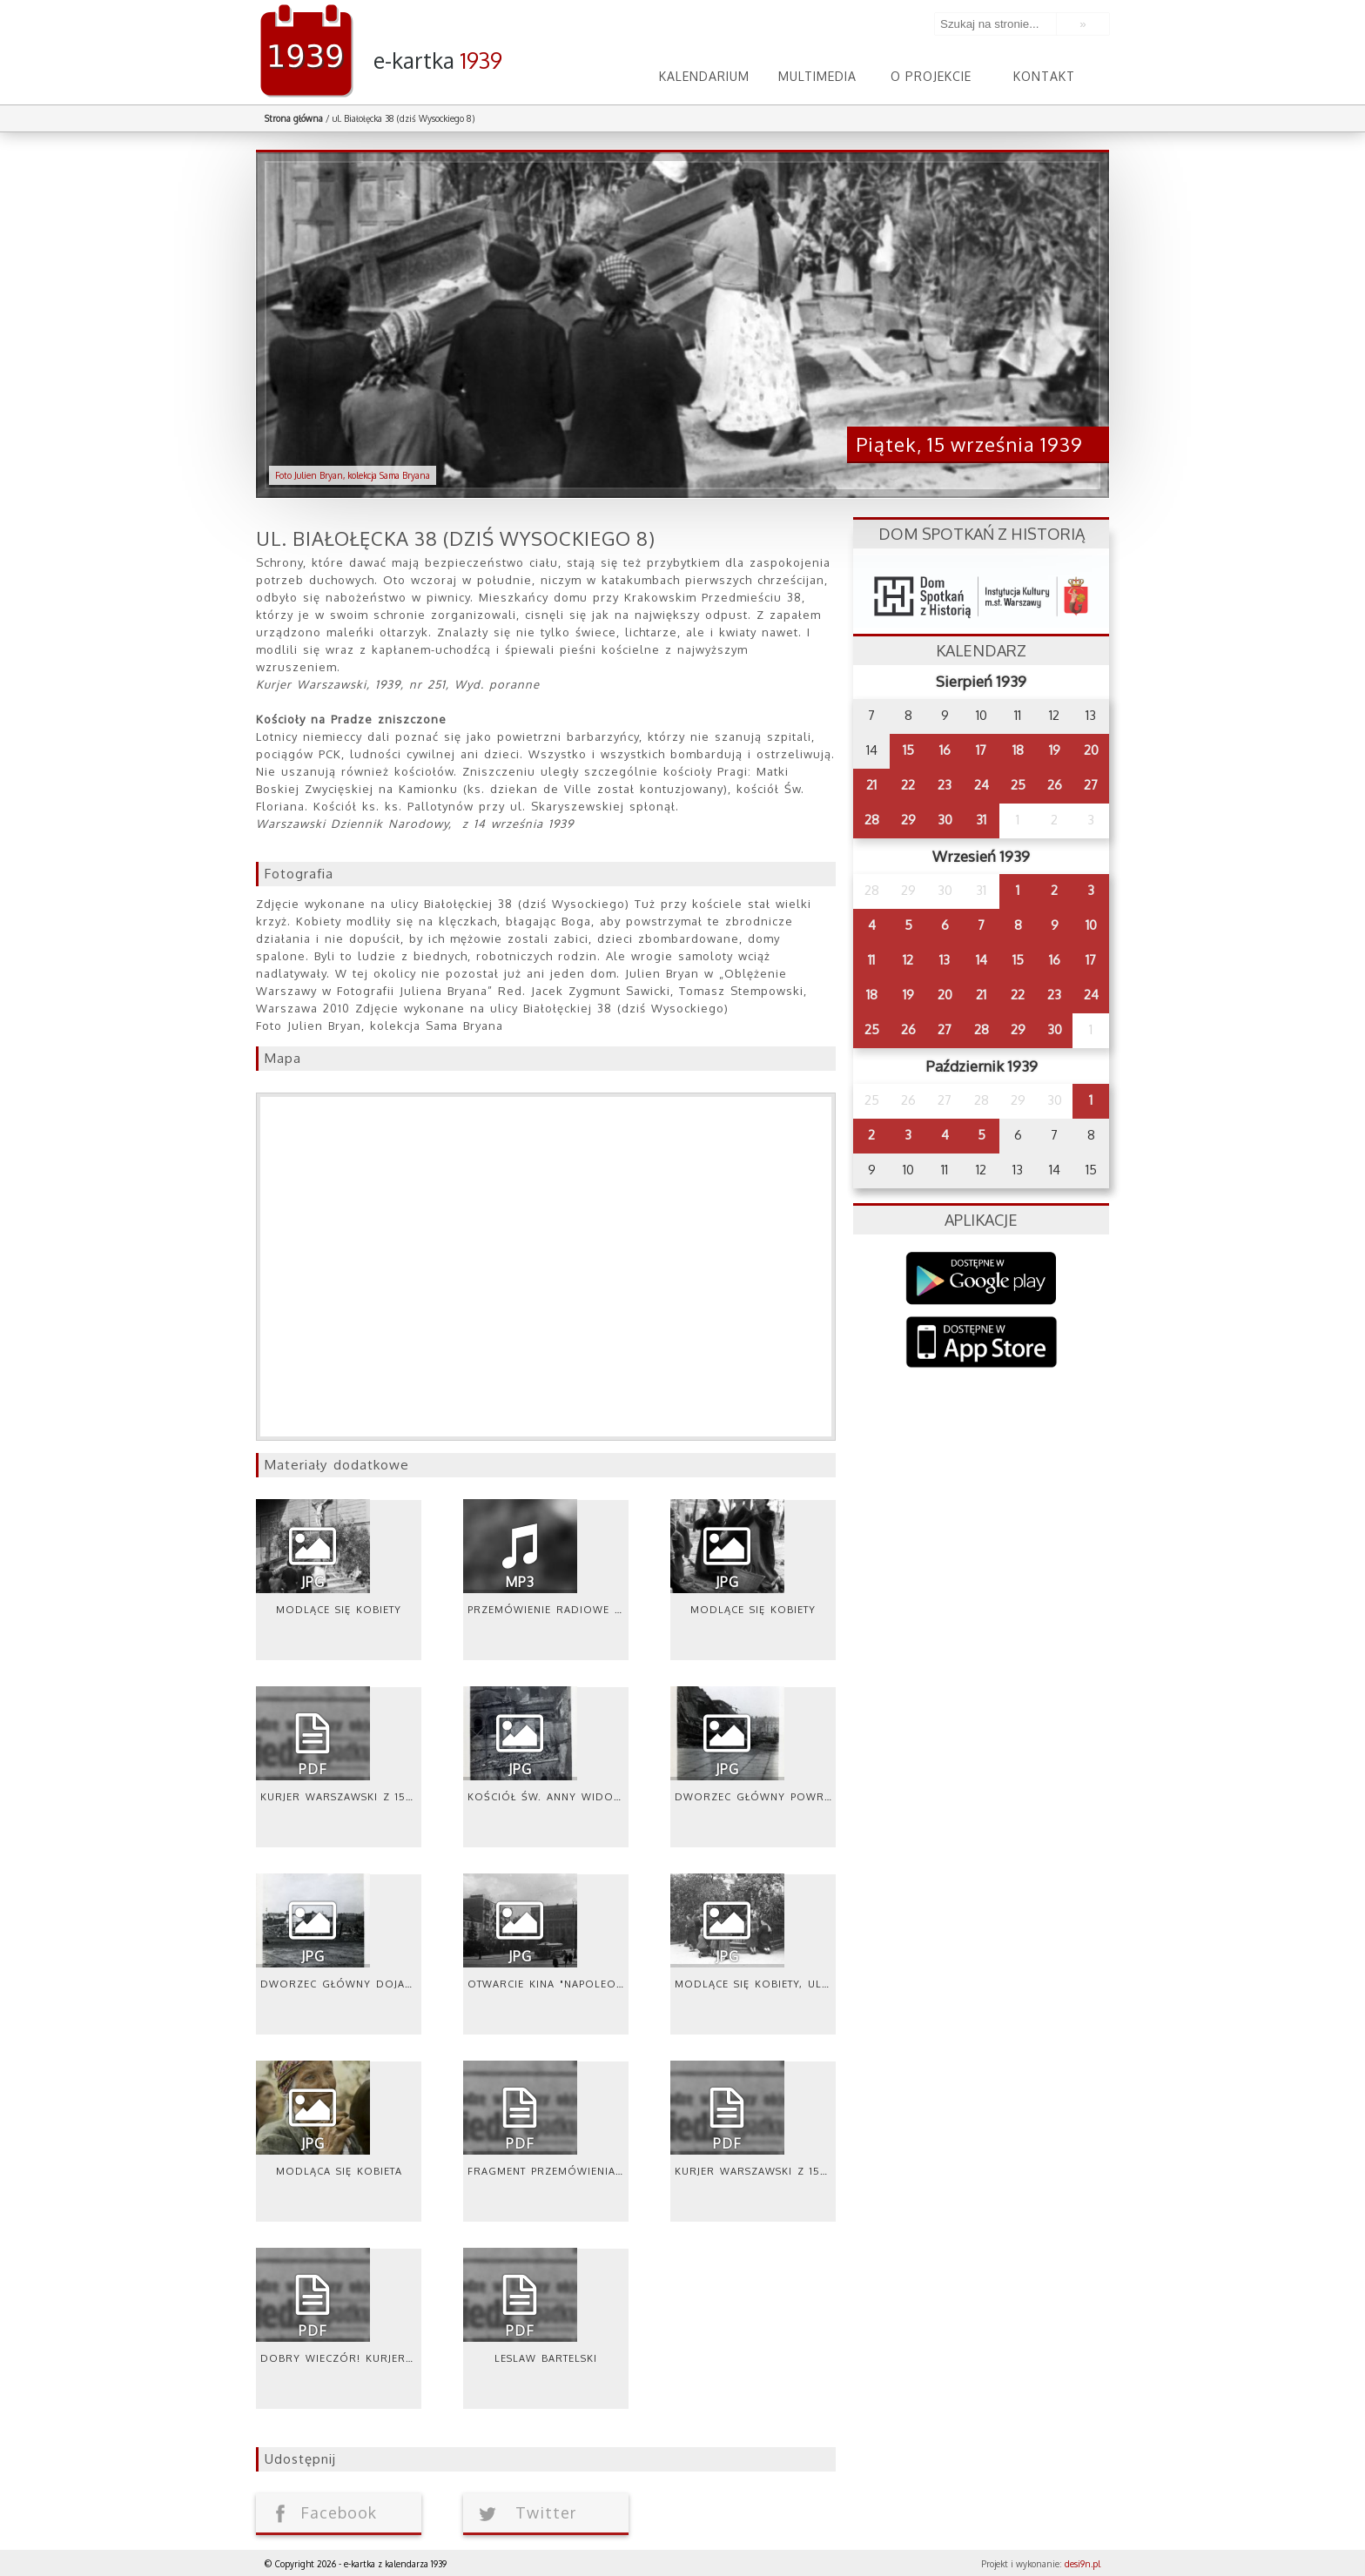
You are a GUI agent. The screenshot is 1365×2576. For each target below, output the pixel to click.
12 (908, 960)
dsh (981, 591)
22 (908, 785)
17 (981, 750)
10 (1091, 925)
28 (871, 819)
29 (908, 819)
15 (908, 750)
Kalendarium (704, 76)
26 (1054, 785)
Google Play (981, 1278)
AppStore (981, 1343)
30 (945, 819)
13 (944, 960)
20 (1091, 750)
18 (1018, 750)
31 (981, 819)
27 (1091, 785)
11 (871, 960)
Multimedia (817, 76)
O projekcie (931, 76)
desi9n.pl (1082, 2564)
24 (981, 785)
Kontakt (1044, 76)
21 (871, 785)
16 (945, 750)
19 (1054, 750)
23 (944, 785)
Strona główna (294, 118)
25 (1018, 785)
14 (981, 960)
